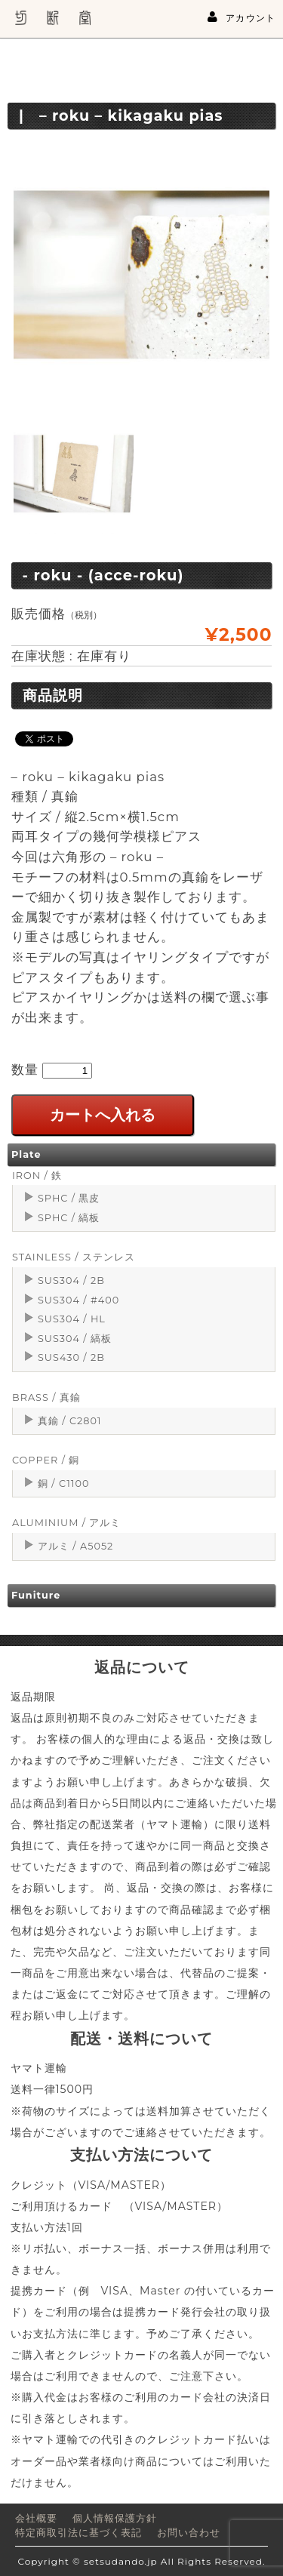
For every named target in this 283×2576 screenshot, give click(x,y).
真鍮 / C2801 (70, 1420)
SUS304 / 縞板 (75, 1338)
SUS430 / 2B (71, 1357)
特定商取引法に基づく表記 (78, 2532)
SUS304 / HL (72, 1319)
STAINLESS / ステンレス (73, 1257)
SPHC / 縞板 (69, 1217)
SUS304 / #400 (78, 1300)
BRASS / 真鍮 (46, 1397)
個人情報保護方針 (114, 2518)
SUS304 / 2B (71, 1280)
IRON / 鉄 (37, 1175)
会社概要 (36, 2518)
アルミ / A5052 (75, 1546)
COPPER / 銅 (45, 1460)
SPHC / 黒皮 (69, 1198)
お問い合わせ (188, 2532)
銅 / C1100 (63, 1483)
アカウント (241, 17)
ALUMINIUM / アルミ (66, 1522)
